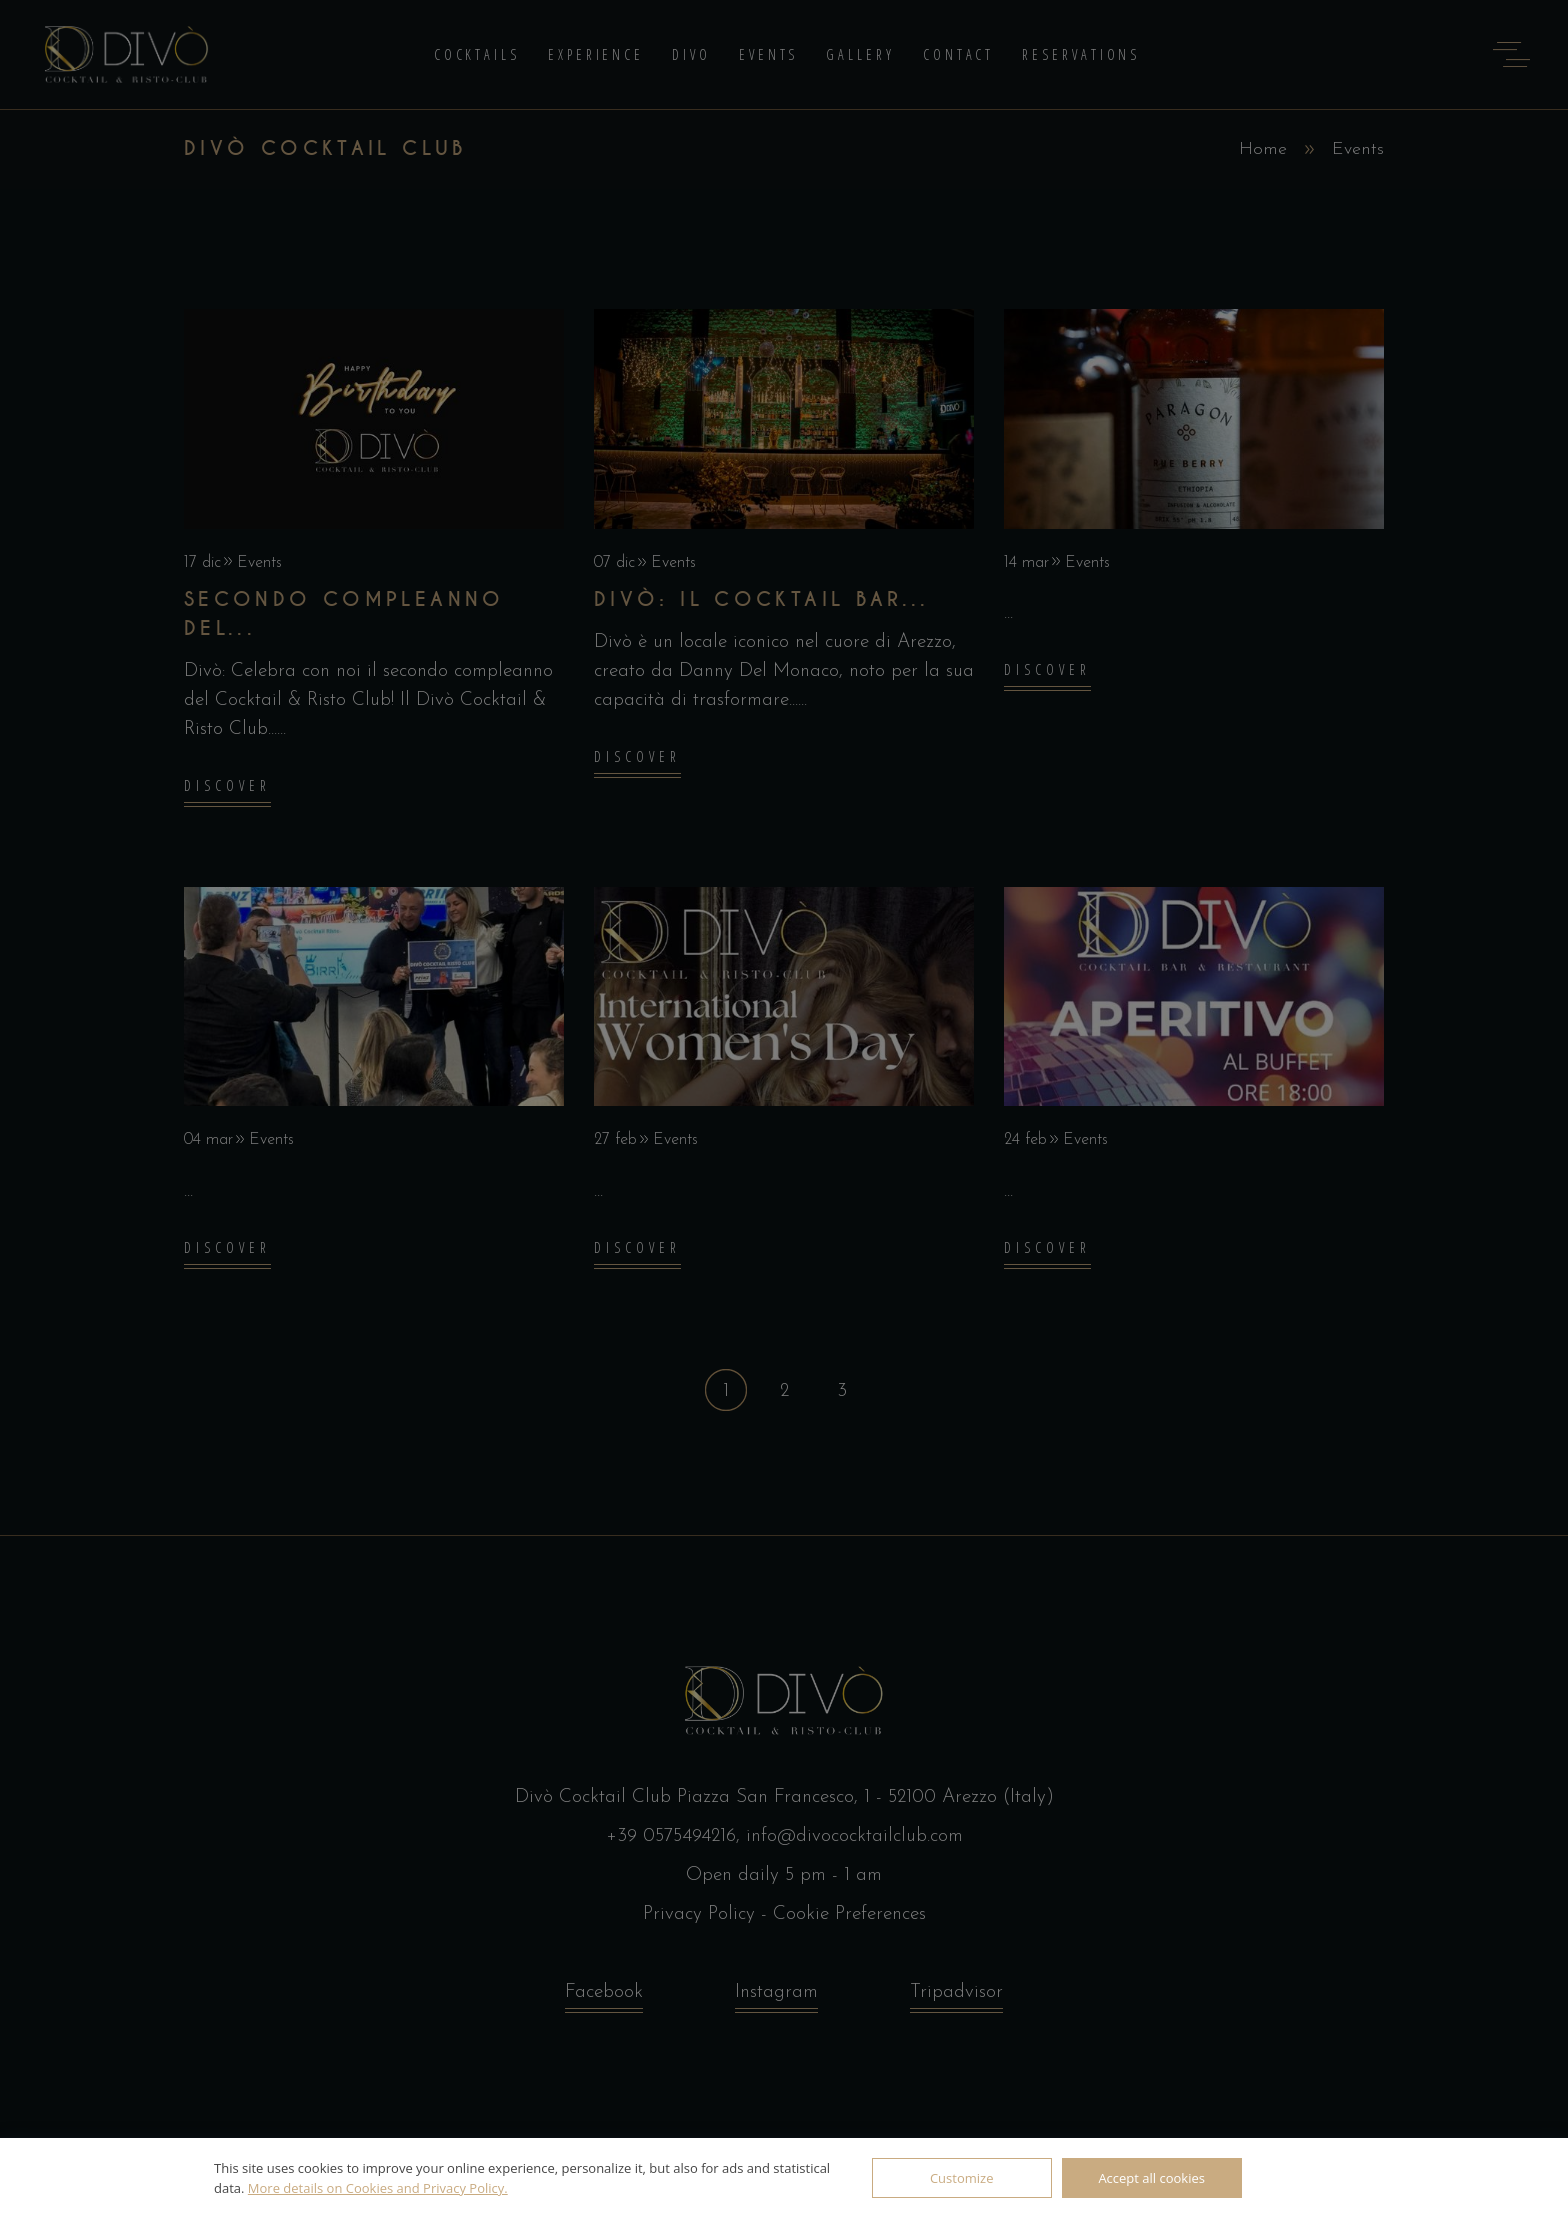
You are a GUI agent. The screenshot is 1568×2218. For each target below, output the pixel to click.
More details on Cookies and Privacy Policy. (378, 2188)
